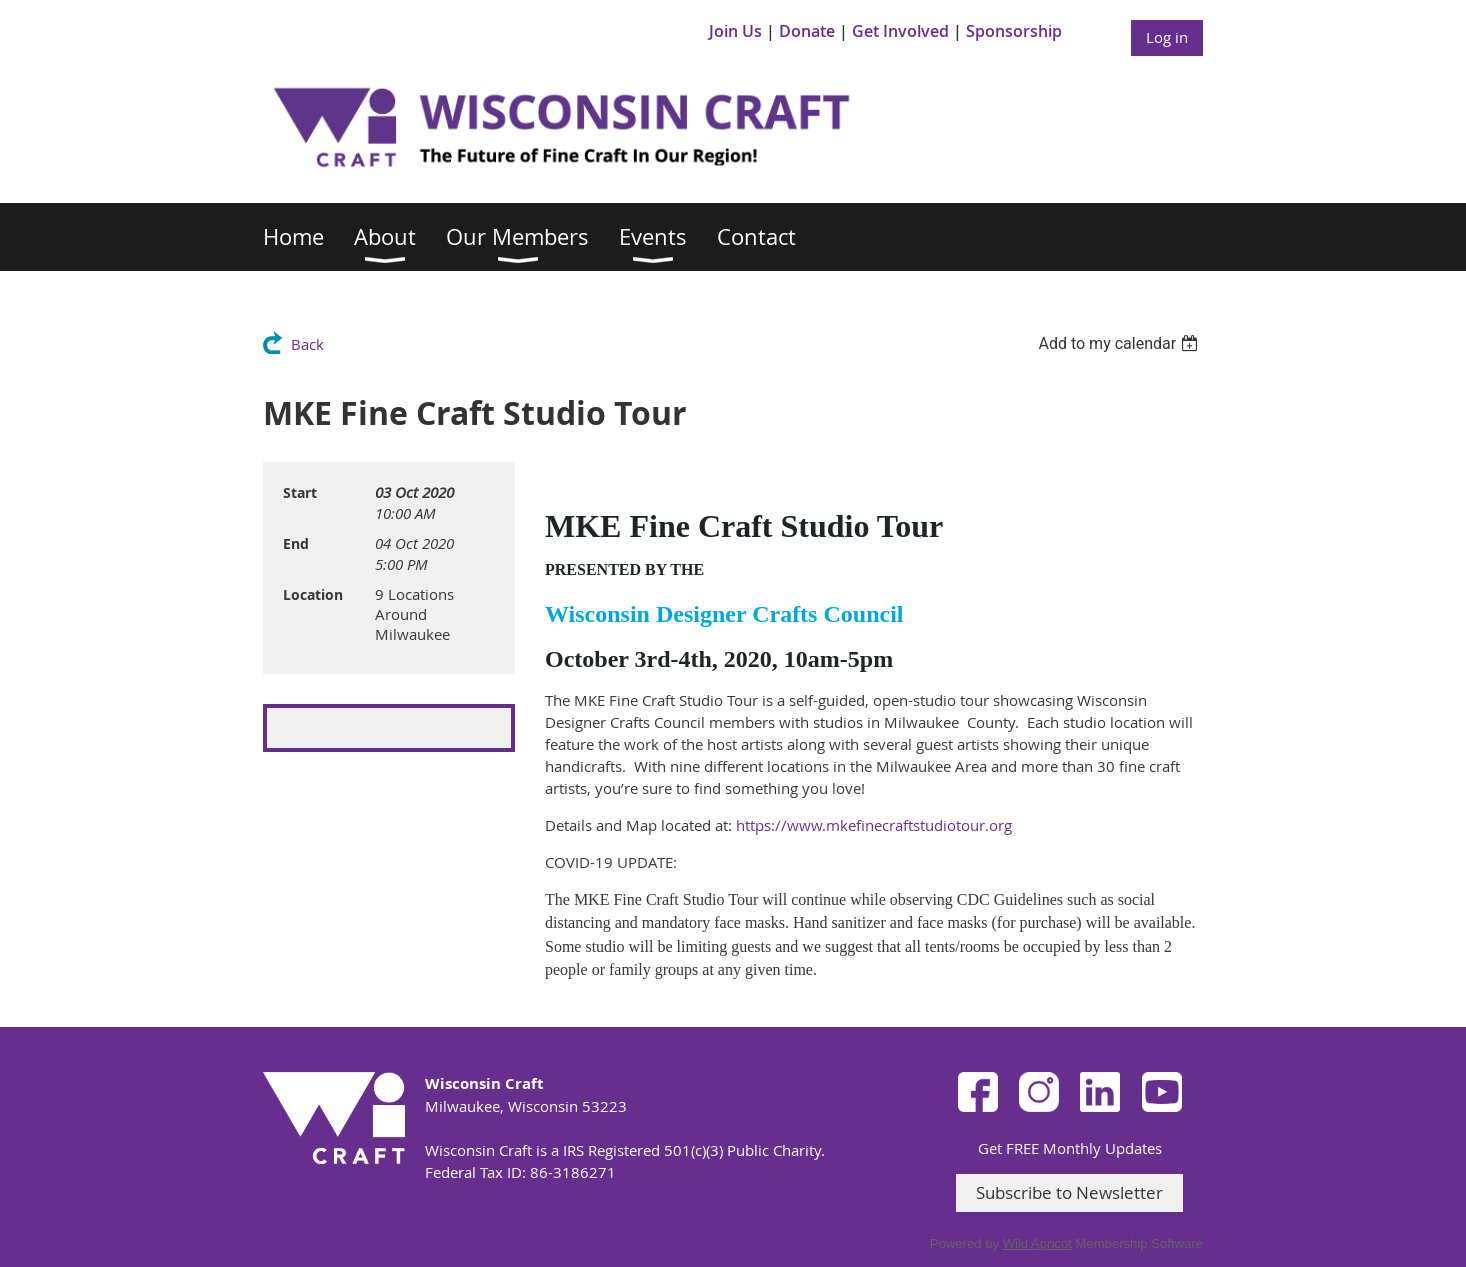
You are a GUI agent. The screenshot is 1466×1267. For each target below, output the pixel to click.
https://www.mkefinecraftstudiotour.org (874, 825)
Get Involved (900, 31)
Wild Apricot (1037, 1243)
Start (300, 492)
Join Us (735, 31)
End (296, 543)
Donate (807, 31)
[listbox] (1120, 343)
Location (313, 594)
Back (307, 344)
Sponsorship (1014, 31)
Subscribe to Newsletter (1069, 1192)
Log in (1167, 37)
